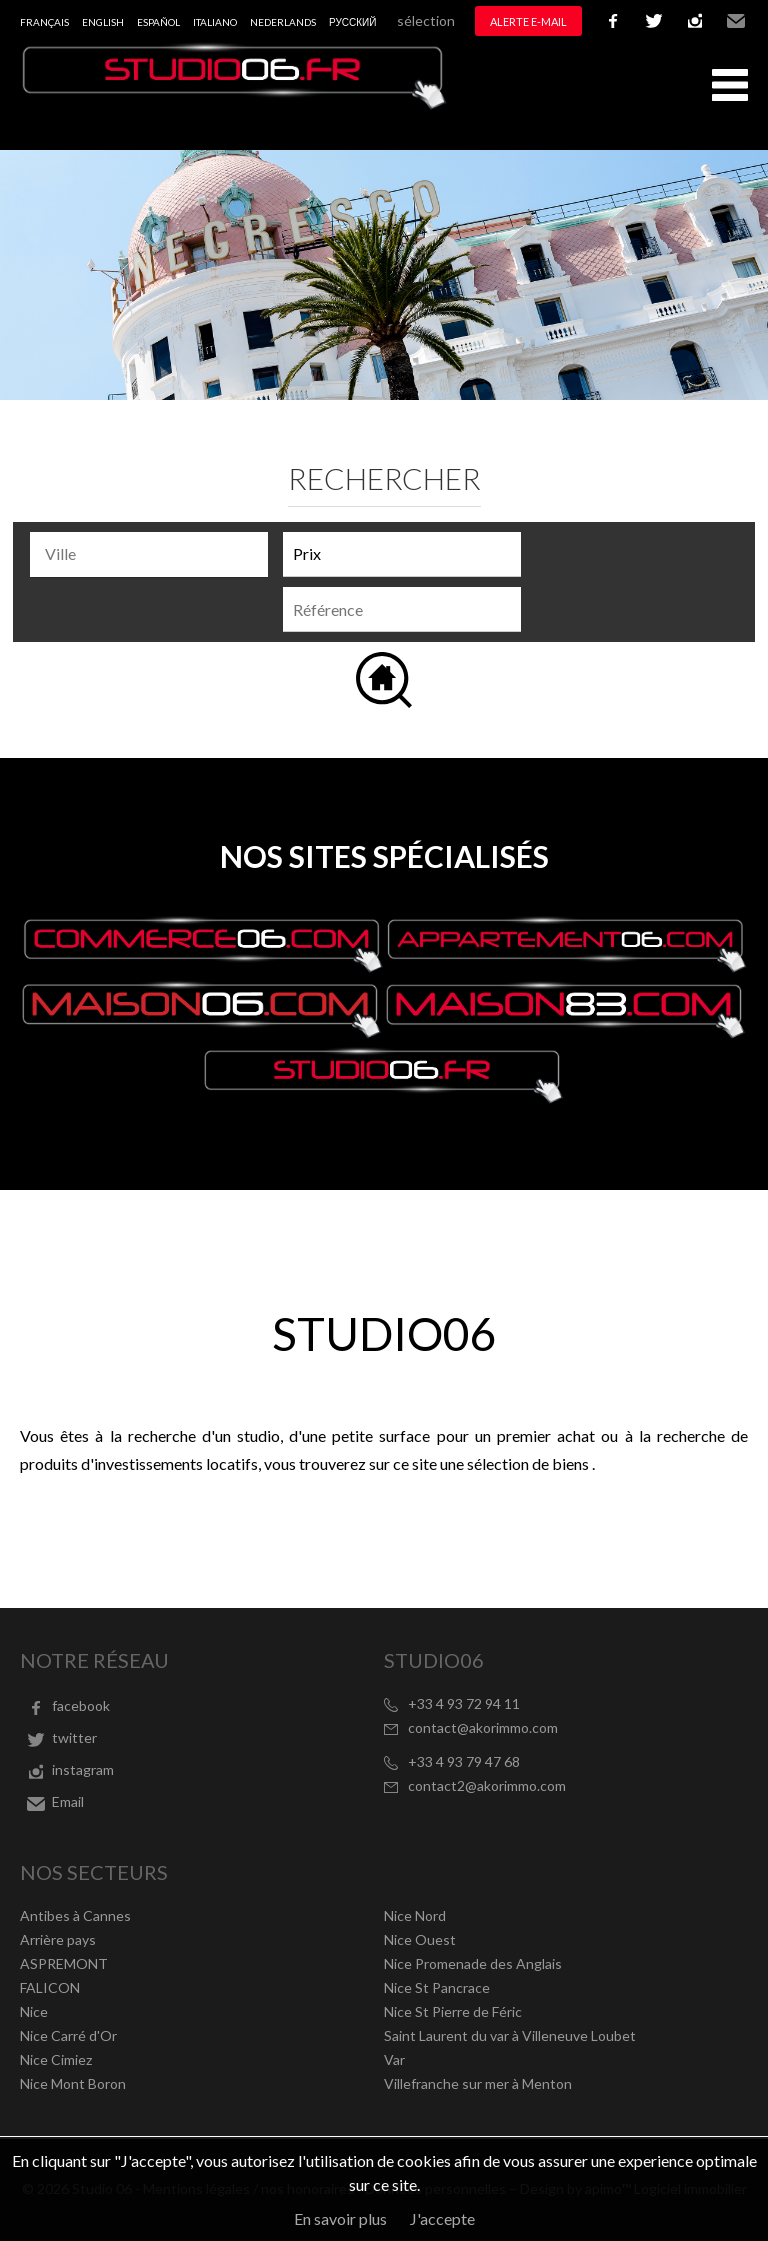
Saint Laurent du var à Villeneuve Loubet (510, 2035)
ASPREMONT (64, 1963)
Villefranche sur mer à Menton (478, 2083)
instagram (695, 21)
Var (394, 2059)
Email (736, 21)
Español (158, 22)
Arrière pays (58, 1939)
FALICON (50, 1987)
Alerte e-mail (528, 21)
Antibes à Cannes (75, 1915)
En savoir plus (340, 2218)
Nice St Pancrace (437, 1987)
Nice (34, 2011)
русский (352, 22)
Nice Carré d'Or (68, 2035)
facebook (613, 21)
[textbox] (154, 554)
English (103, 22)
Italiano (215, 22)
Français (44, 22)
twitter (654, 21)
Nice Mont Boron (73, 2083)
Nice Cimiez (56, 2059)
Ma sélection (415, 20)
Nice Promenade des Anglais (473, 1963)
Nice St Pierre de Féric (453, 2011)
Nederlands (283, 22)
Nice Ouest (420, 1939)
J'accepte (442, 2218)
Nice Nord (415, 1915)
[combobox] (149, 554)
